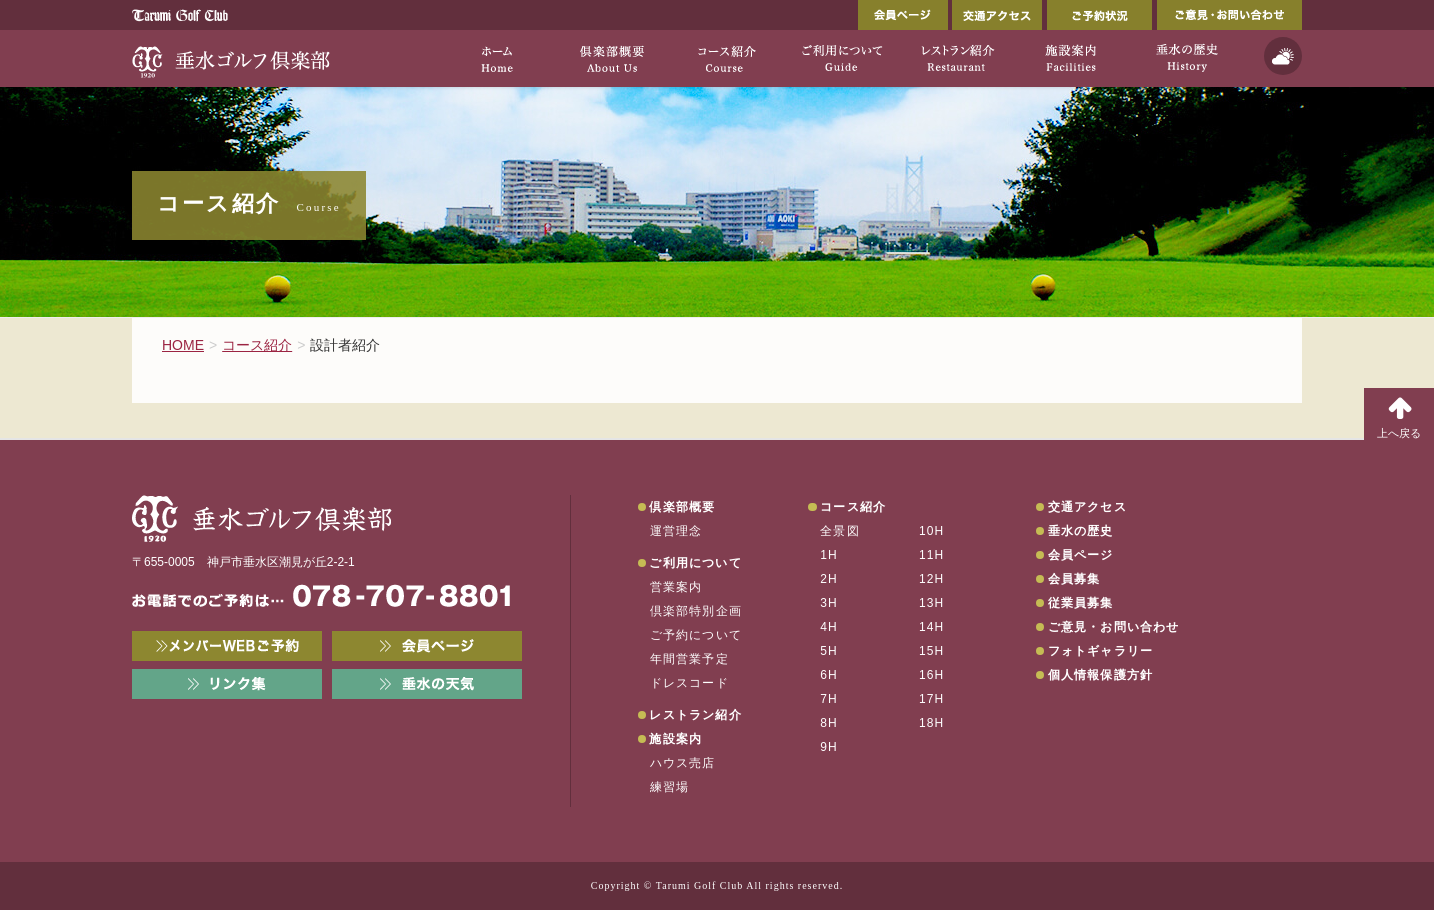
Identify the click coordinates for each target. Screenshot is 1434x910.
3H (829, 603)
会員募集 (1074, 579)
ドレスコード (689, 683)
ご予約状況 (1099, 15)
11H (932, 555)
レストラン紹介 (695, 715)
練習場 (670, 787)
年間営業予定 (689, 659)
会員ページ (903, 15)
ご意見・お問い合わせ (1229, 15)
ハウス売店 (683, 763)
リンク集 (227, 684)
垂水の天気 (427, 684)
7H (829, 699)
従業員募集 (1081, 603)
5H (829, 651)
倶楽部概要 (682, 507)
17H (932, 699)
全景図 (840, 531)
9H (829, 747)
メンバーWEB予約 (227, 646)
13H (932, 603)
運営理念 (676, 531)
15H (932, 651)
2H (829, 579)
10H (932, 531)
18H (932, 723)
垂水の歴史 (1081, 531)
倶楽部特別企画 (696, 611)
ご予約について (696, 635)
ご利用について (695, 563)
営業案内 (676, 587)
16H (932, 675)
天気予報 (1283, 56)
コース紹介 (853, 507)
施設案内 (675, 739)
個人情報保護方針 (1101, 675)
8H (829, 723)
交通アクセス (997, 15)
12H (932, 579)
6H (829, 675)
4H (829, 627)
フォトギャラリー (1101, 651)
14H (932, 627)
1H (829, 555)
